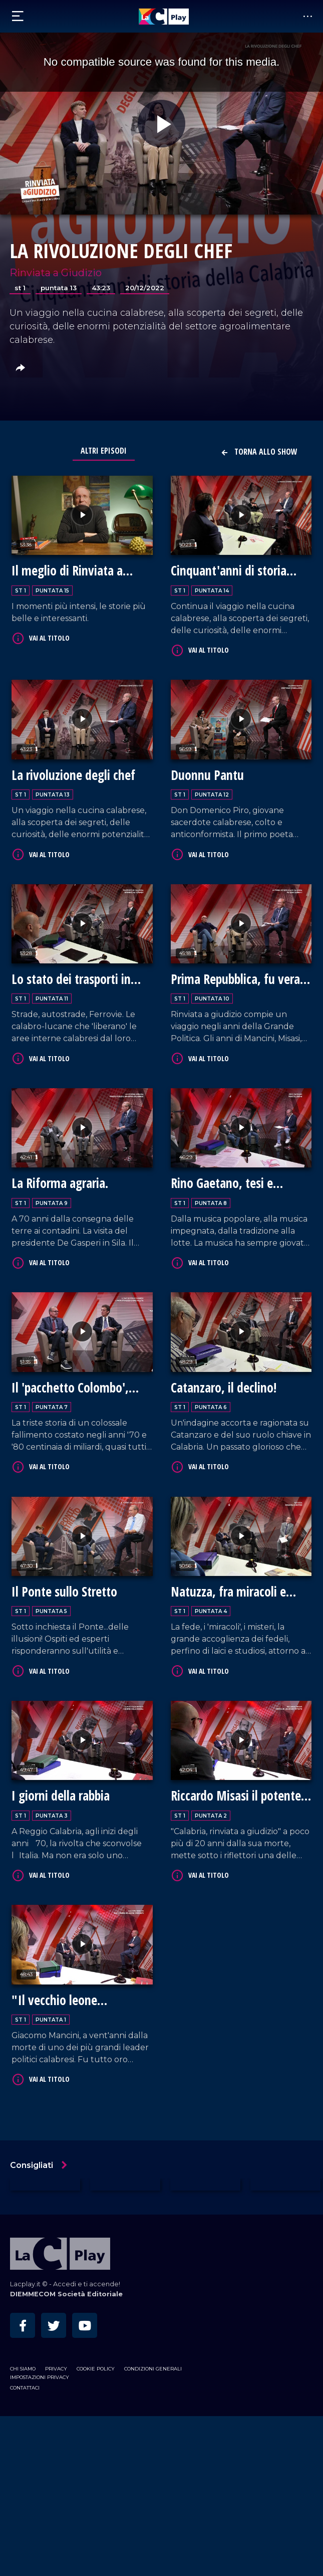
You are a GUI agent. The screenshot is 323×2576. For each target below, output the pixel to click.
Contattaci (25, 2388)
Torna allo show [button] (258, 451)
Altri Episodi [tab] (104, 450)
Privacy (56, 2368)
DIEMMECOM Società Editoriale (66, 2294)
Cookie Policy (96, 2368)
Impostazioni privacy (39, 2377)
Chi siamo (23, 2368)
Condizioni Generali (153, 2368)
